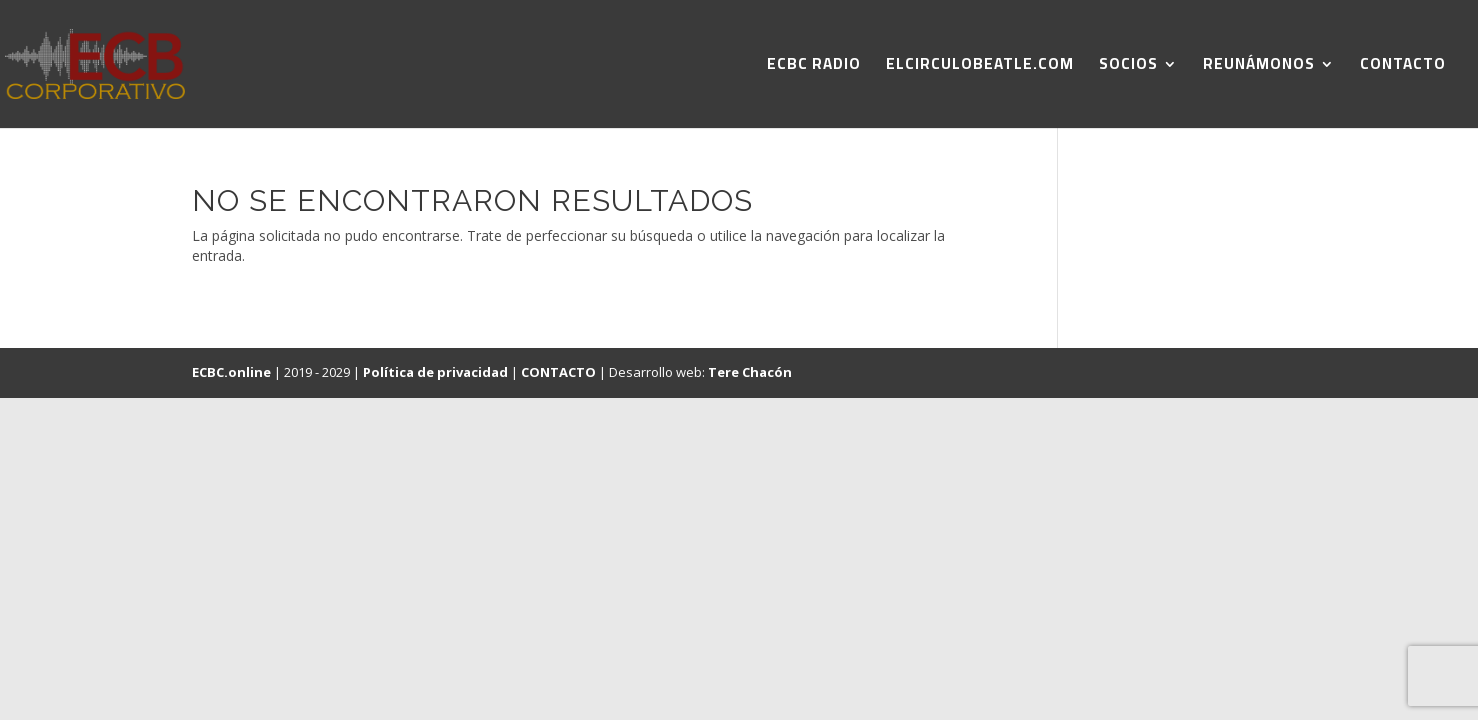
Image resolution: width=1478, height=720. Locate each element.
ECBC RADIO (814, 67)
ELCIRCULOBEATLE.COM (980, 67)
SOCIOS (1128, 67)
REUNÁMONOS (1259, 67)
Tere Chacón (750, 372)
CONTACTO (1403, 67)
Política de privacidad (435, 372)
